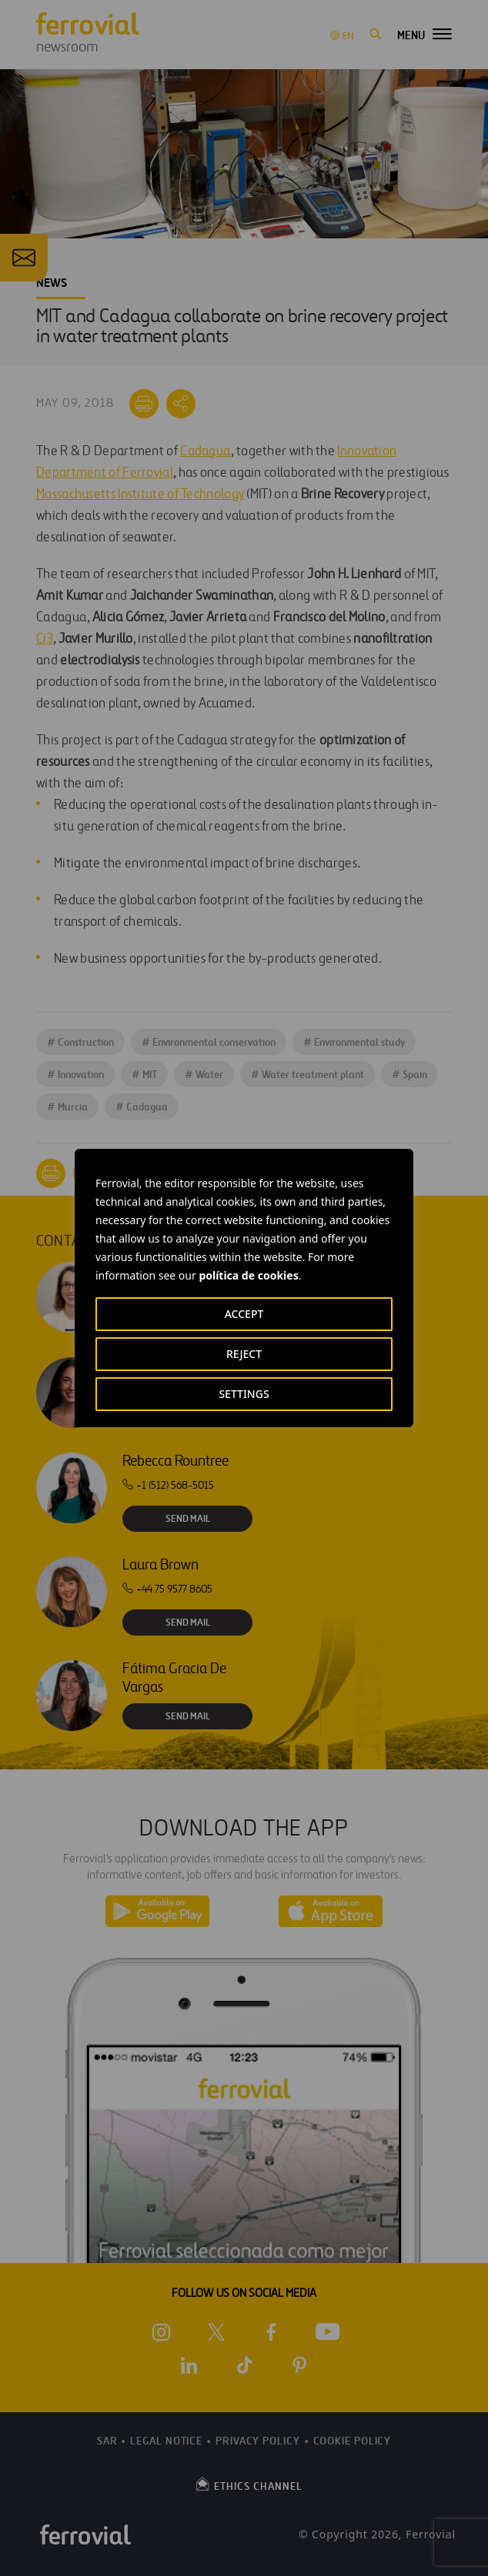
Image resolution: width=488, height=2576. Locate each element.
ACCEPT (244, 1313)
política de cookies (248, 1275)
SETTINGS (244, 1393)
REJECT (244, 1353)
